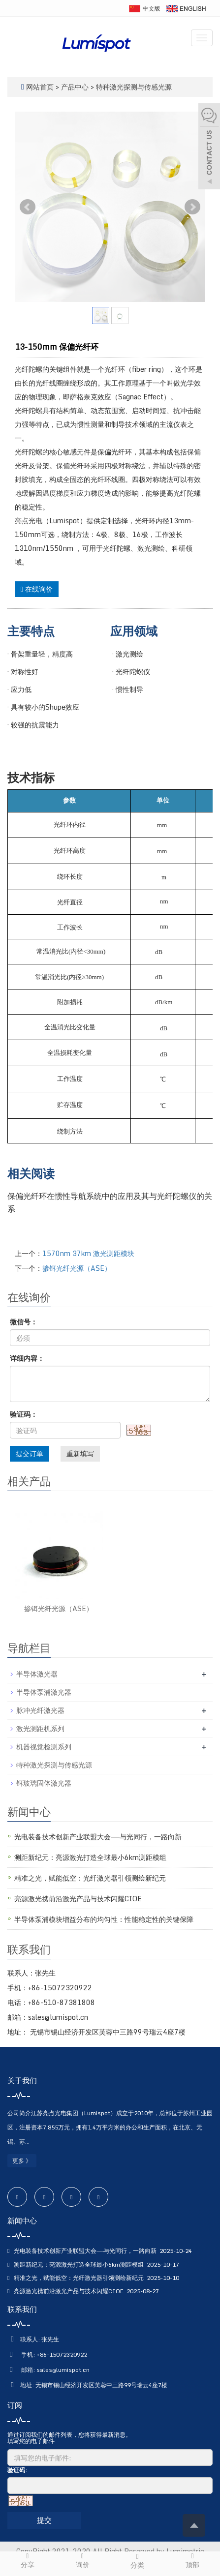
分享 (27, 2560)
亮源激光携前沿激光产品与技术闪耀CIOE (78, 1898)
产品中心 (76, 86)
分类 (137, 2561)
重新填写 (80, 1453)
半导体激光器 (37, 1673)
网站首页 (40, 86)
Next (192, 207)
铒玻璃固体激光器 (43, 1783)
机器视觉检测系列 (43, 1746)
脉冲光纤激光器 (40, 1710)
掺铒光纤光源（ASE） (76, 1268)
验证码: (17, 2470)
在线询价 (37, 589)
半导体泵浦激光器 (43, 1692)
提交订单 (29, 1453)
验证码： (23, 1414)
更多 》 (21, 2160)
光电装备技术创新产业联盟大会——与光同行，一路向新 (98, 1836)
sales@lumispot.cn (63, 2369)
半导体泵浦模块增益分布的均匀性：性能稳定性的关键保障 (103, 1919)
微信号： (23, 1322)
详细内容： (27, 1358)
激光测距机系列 (40, 1728)
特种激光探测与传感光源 (133, 86)
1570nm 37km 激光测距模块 (88, 1253)
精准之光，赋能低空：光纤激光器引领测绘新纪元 (90, 1878)
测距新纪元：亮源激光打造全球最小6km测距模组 (90, 1857)
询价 (82, 2560)
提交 (44, 2520)
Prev (27, 207)
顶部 (192, 2560)
